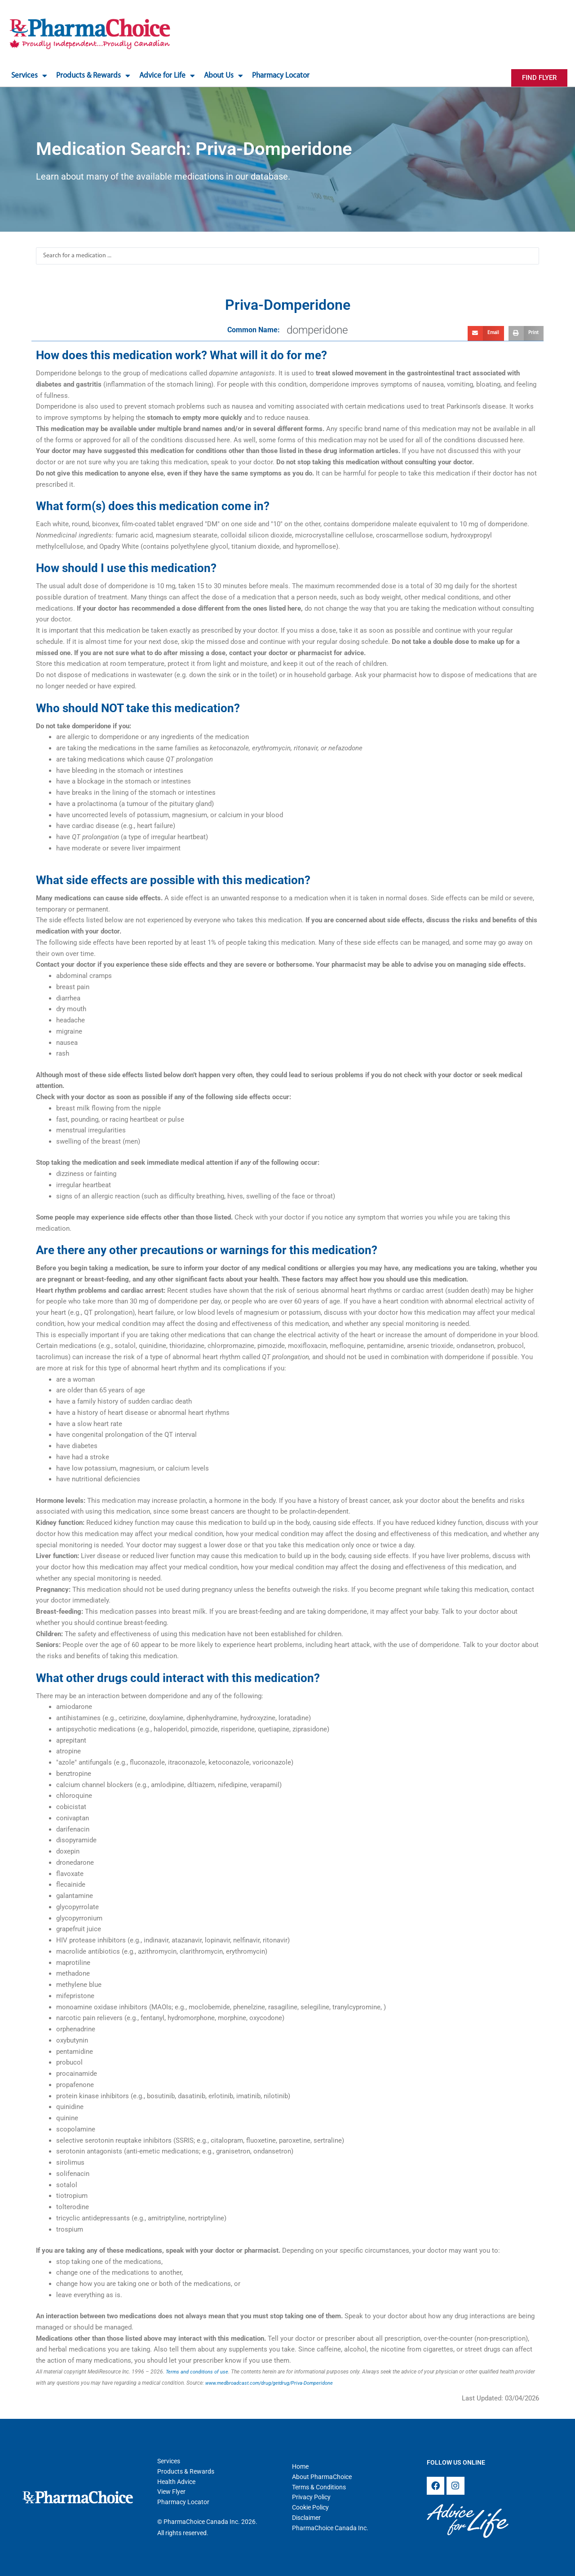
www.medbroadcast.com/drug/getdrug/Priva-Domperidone (275, 2383)
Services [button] (29, 75)
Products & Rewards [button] (93, 75)
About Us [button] (223, 75)
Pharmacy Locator (281, 75)
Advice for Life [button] (167, 75)
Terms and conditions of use (199, 2372)
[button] (486, 333)
